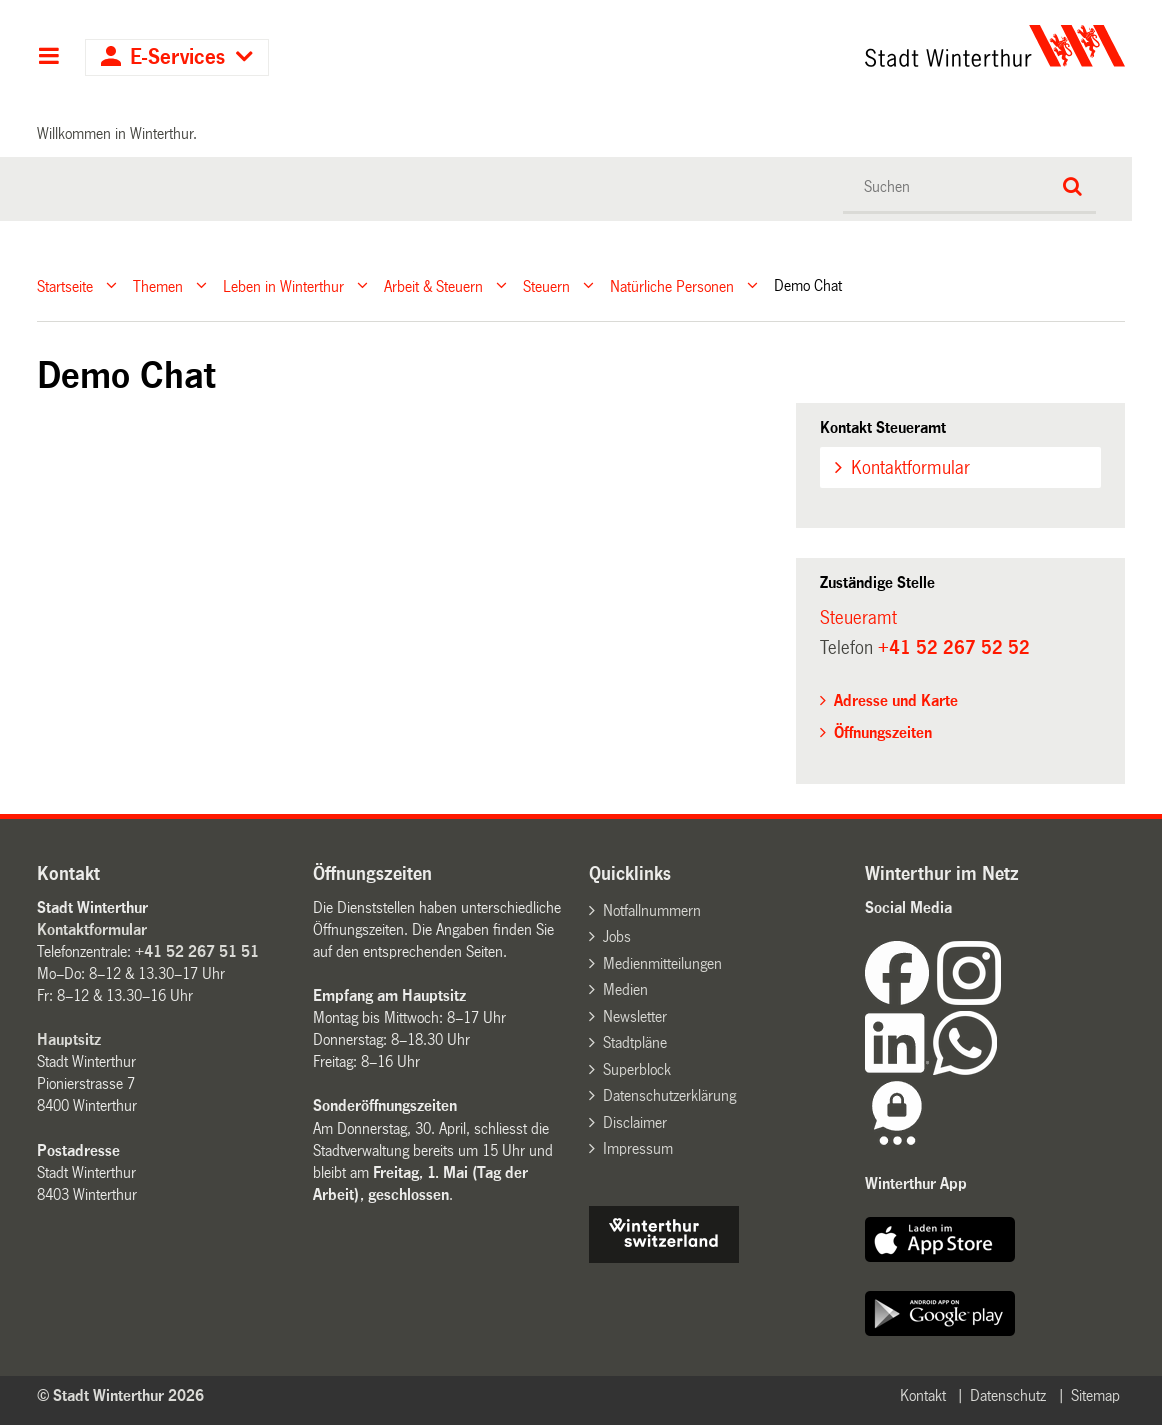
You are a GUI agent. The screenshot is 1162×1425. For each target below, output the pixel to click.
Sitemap (1095, 1395)
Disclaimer (635, 1122)
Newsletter (635, 1016)
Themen (158, 285)
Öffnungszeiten (883, 732)
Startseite (65, 285)
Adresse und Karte (896, 700)
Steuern (546, 285)
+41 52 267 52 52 (954, 648)
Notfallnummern (652, 910)
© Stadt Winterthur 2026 (120, 1395)
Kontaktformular (910, 468)
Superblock (637, 1069)
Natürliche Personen (672, 285)
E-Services (177, 57)
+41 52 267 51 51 (197, 951)
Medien (625, 989)
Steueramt (858, 618)
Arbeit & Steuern (433, 285)
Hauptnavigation (48, 58)
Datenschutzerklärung (669, 1095)
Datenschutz (1008, 1395)
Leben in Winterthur (283, 285)
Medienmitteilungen (662, 963)
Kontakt (923, 1395)
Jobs (617, 936)
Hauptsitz (69, 1039)
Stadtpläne (635, 1042)
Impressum (638, 1148)
